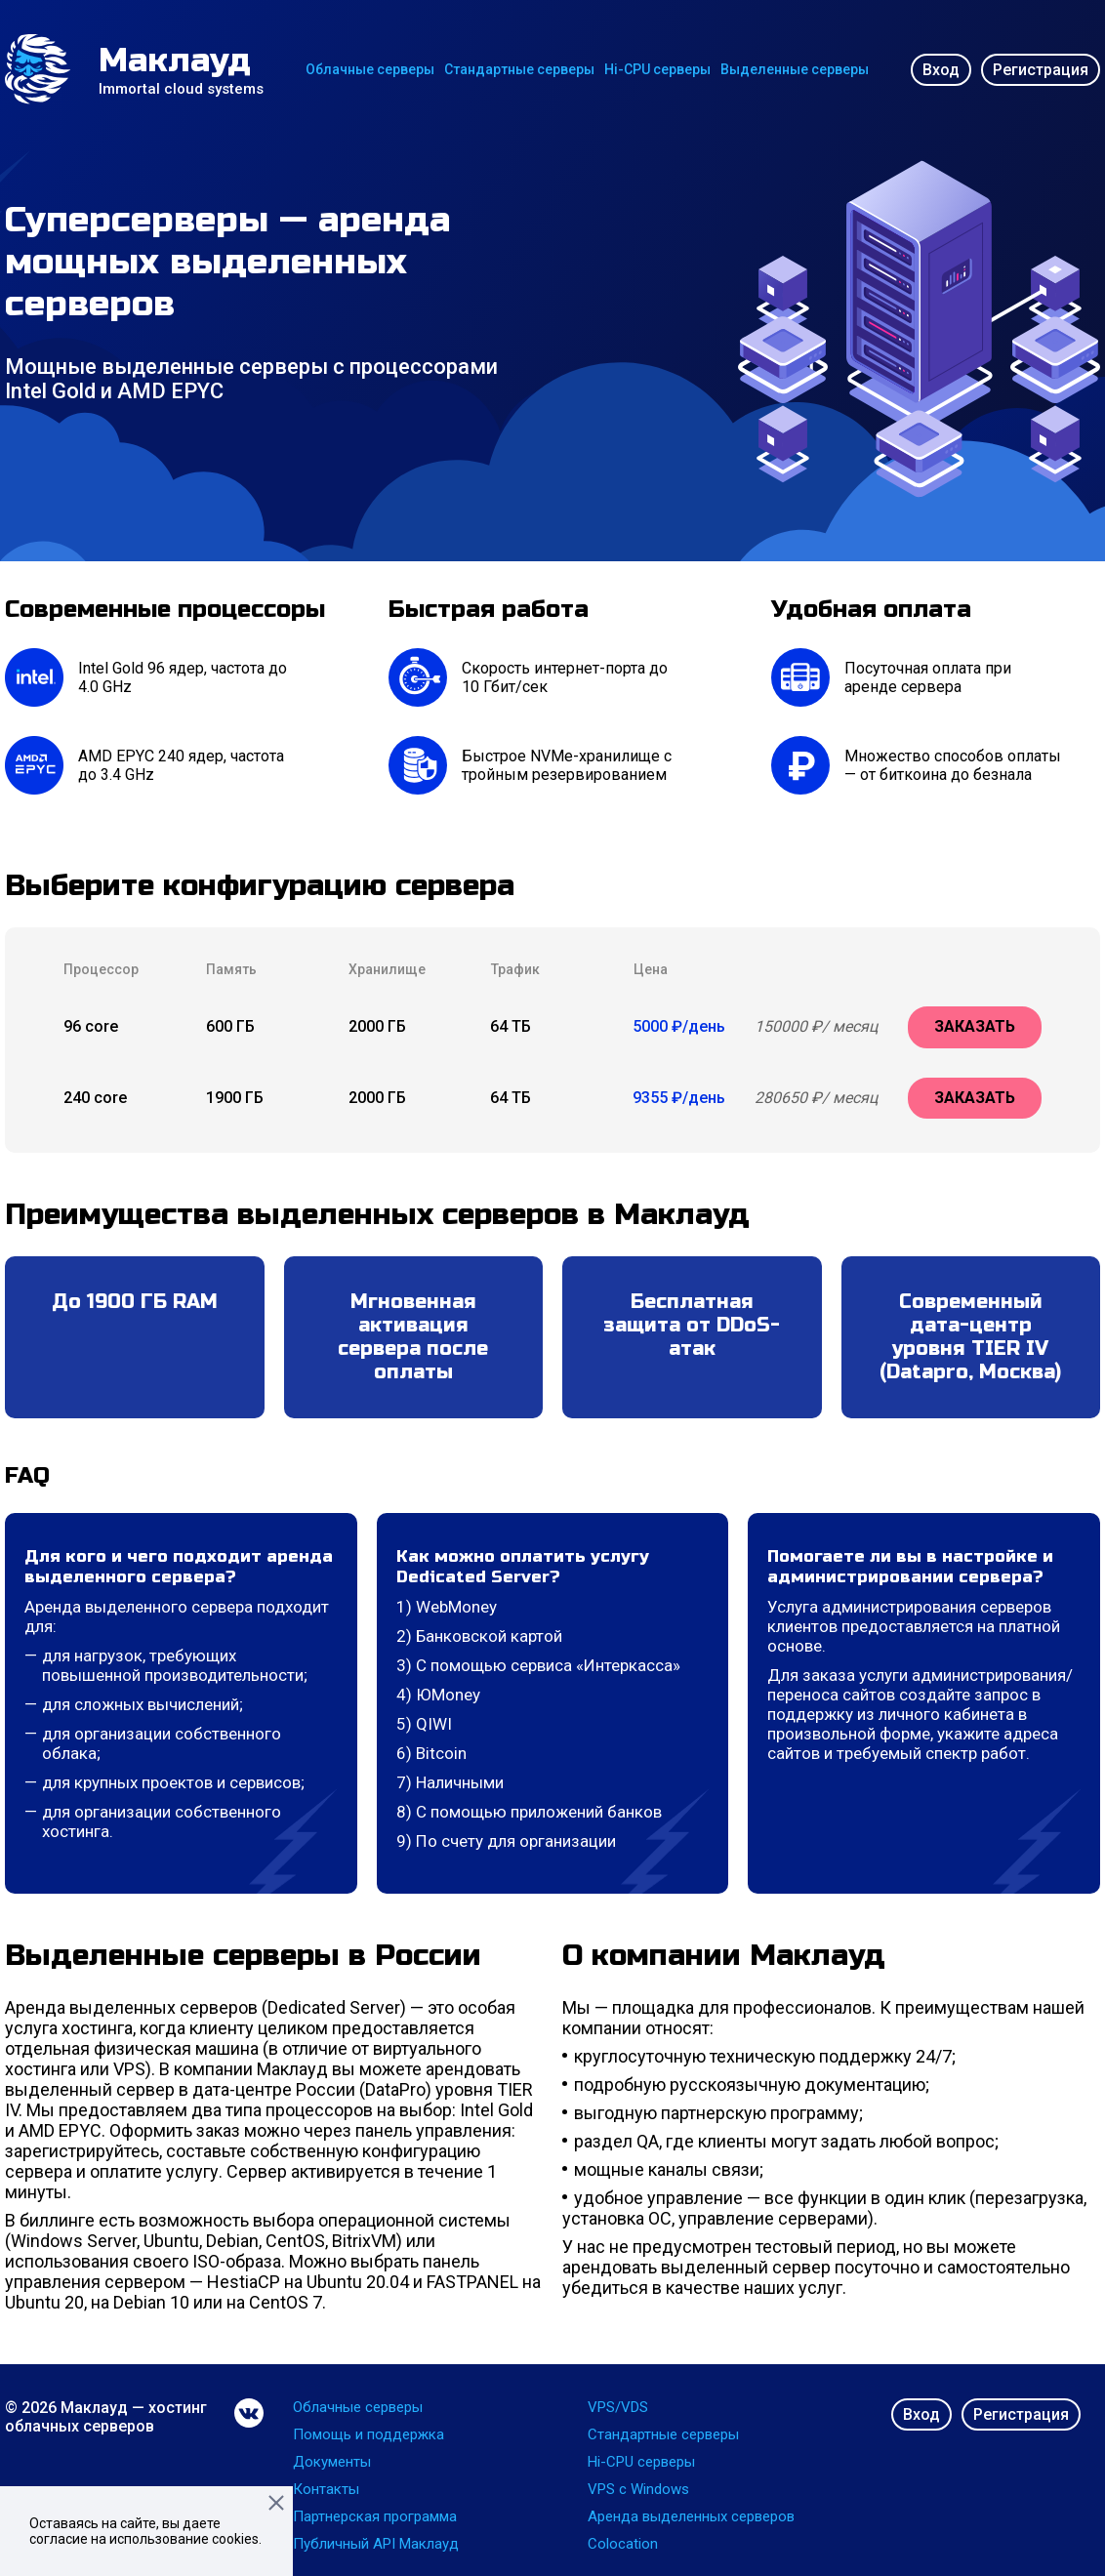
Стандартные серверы (519, 69)
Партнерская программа (375, 2516)
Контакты (326, 2489)
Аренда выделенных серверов (691, 2516)
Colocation (623, 2544)
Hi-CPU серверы (657, 69)
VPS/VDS (618, 2407)
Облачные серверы (370, 69)
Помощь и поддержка (368, 2434)
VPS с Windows (638, 2489)
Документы (332, 2462)
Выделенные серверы (794, 69)
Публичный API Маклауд (376, 2544)
